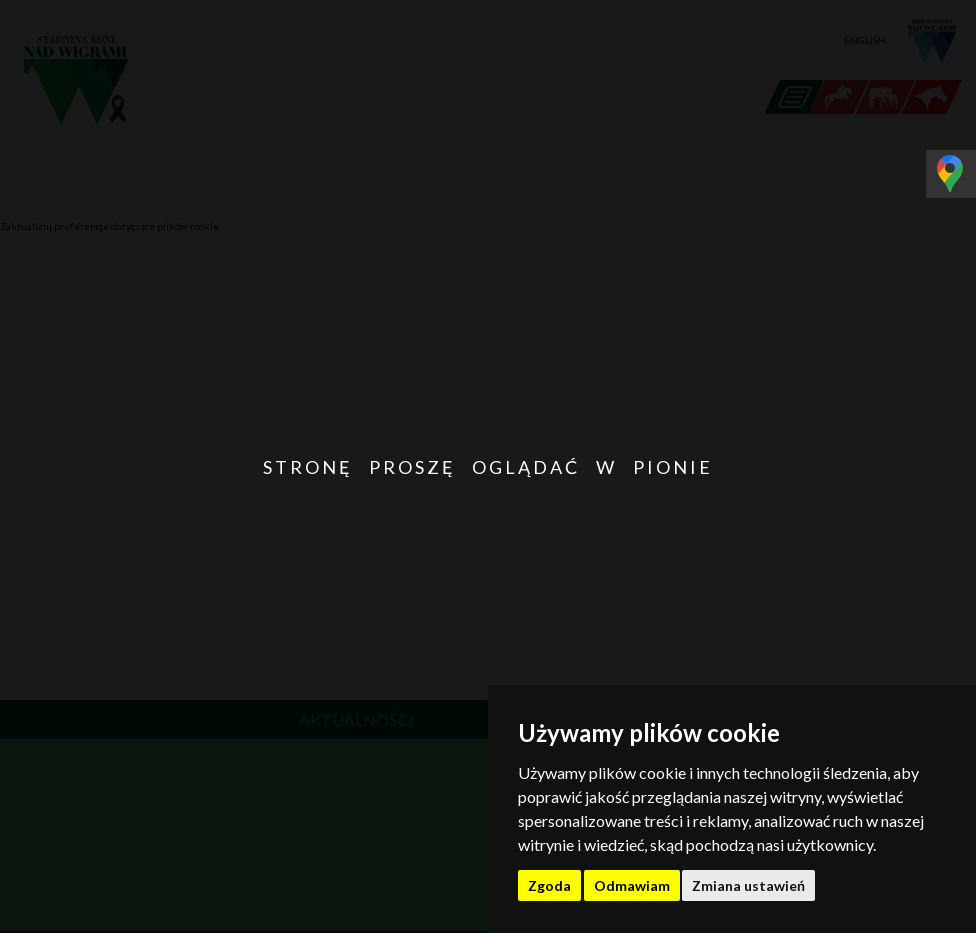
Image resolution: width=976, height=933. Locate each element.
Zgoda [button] (549, 885)
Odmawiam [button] (632, 885)
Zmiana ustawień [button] (748, 885)
